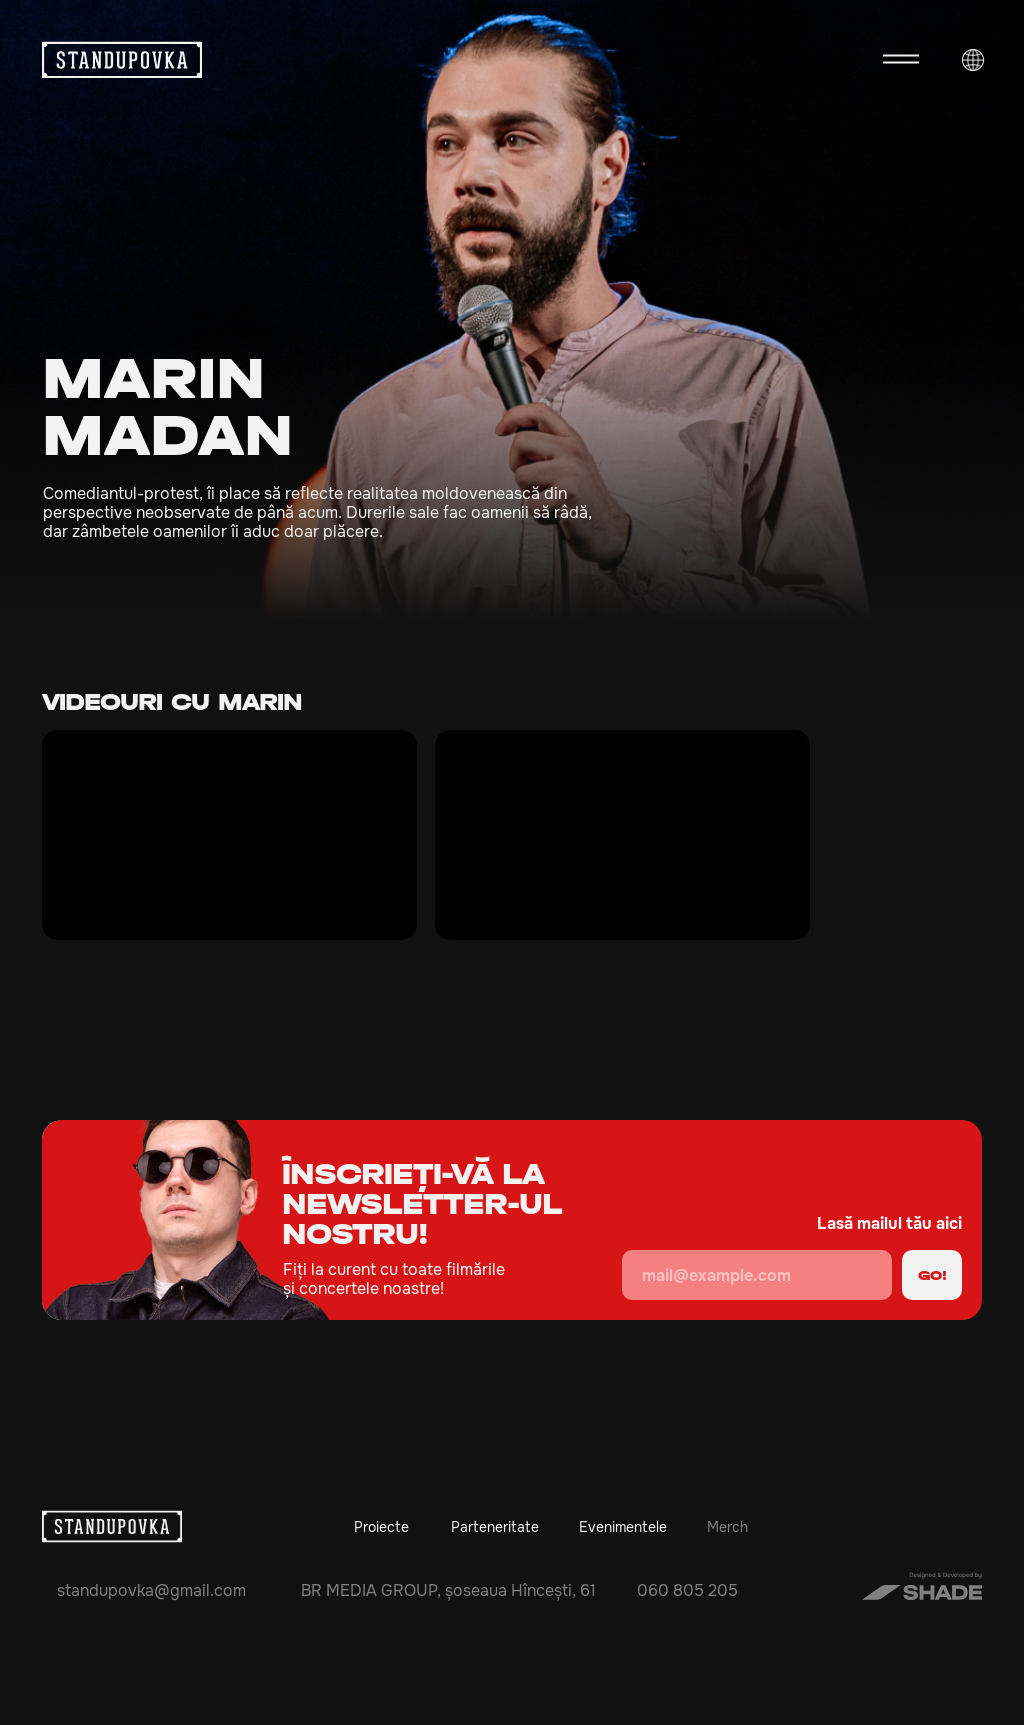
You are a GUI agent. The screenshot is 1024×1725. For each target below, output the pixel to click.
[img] (969, 545)
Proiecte (381, 1527)
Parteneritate (495, 1527)
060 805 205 (687, 1590)
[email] (757, 1275)
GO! (932, 1275)
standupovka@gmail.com (151, 1590)
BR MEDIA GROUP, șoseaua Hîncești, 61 (448, 1590)
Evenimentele (623, 1527)
